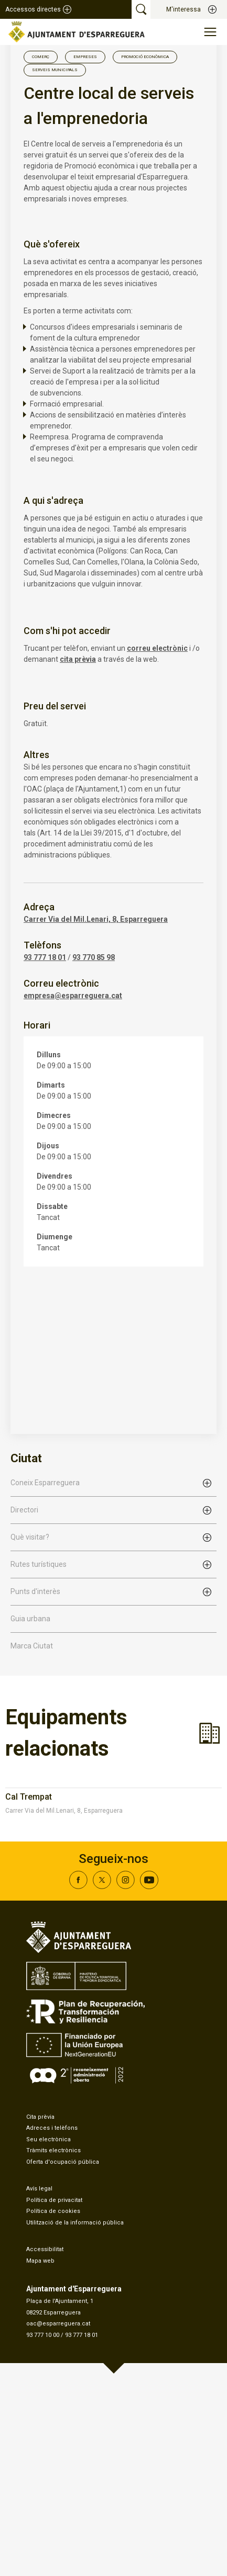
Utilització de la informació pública (75, 2222)
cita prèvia (78, 659)
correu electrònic (157, 648)
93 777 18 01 (45, 957)
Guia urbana (30, 1618)
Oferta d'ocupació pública (62, 2162)
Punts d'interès (35, 1591)
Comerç (40, 56)
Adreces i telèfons (52, 2128)
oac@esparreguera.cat (58, 2323)
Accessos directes (33, 9)
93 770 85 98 (93, 957)
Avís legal (39, 2188)
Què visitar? (29, 1537)
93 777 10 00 (42, 2335)
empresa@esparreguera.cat (73, 995)
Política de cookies (53, 2211)
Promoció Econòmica (145, 56)
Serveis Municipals (55, 69)
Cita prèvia (40, 2117)
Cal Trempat (28, 1797)
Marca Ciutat (31, 1646)
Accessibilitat (44, 2249)
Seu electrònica (48, 2139)
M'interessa (183, 9)
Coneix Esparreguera (45, 1482)
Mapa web (40, 2260)
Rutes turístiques (38, 1564)
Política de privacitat (54, 2200)
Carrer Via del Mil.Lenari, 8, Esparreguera (96, 919)
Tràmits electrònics (53, 2150)
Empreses (85, 56)
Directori (24, 1510)
